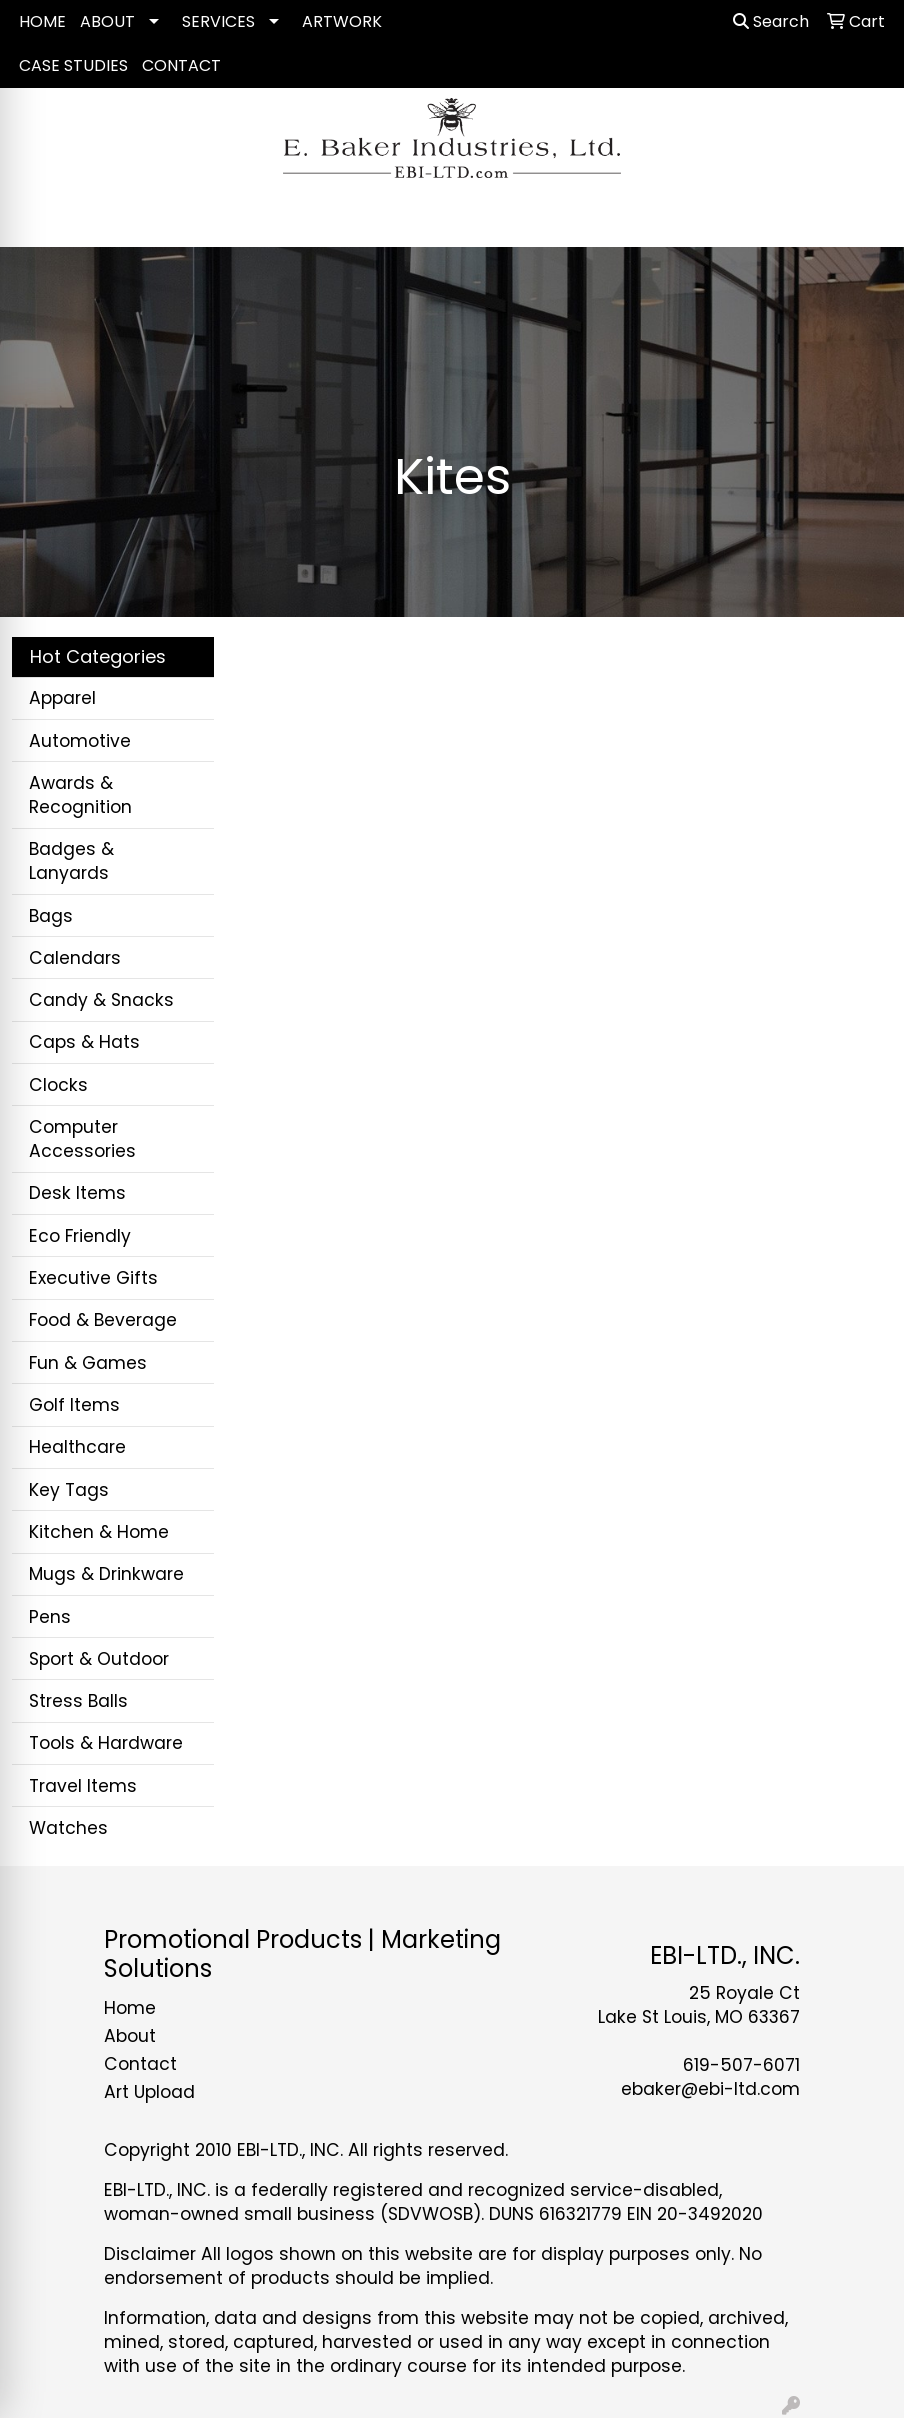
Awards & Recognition (80, 795)
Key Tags (69, 1490)
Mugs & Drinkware (106, 1574)
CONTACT (181, 65)
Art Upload (149, 2092)
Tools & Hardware (106, 1743)
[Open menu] (864, 218)
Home (130, 2008)
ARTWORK (342, 21)
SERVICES (218, 21)
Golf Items (74, 1405)
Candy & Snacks (101, 1000)
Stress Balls (78, 1701)
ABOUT (107, 21)
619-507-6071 (741, 2065)
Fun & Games (88, 1363)
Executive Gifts (93, 1278)
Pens (50, 1617)
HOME (42, 21)
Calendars (75, 958)
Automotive (80, 741)
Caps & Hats (84, 1042)
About (130, 2036)
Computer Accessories (82, 1139)
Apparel (62, 698)
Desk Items (77, 1193)
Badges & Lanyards (71, 861)
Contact (140, 2064)
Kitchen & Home (99, 1532)
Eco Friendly (80, 1236)
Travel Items (83, 1786)
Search (771, 21)
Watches (68, 1828)
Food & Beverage (103, 1320)
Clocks (58, 1085)
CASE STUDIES (73, 65)
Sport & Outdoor (99, 1659)
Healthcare (77, 1447)
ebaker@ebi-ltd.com (710, 2089)
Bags (51, 916)
